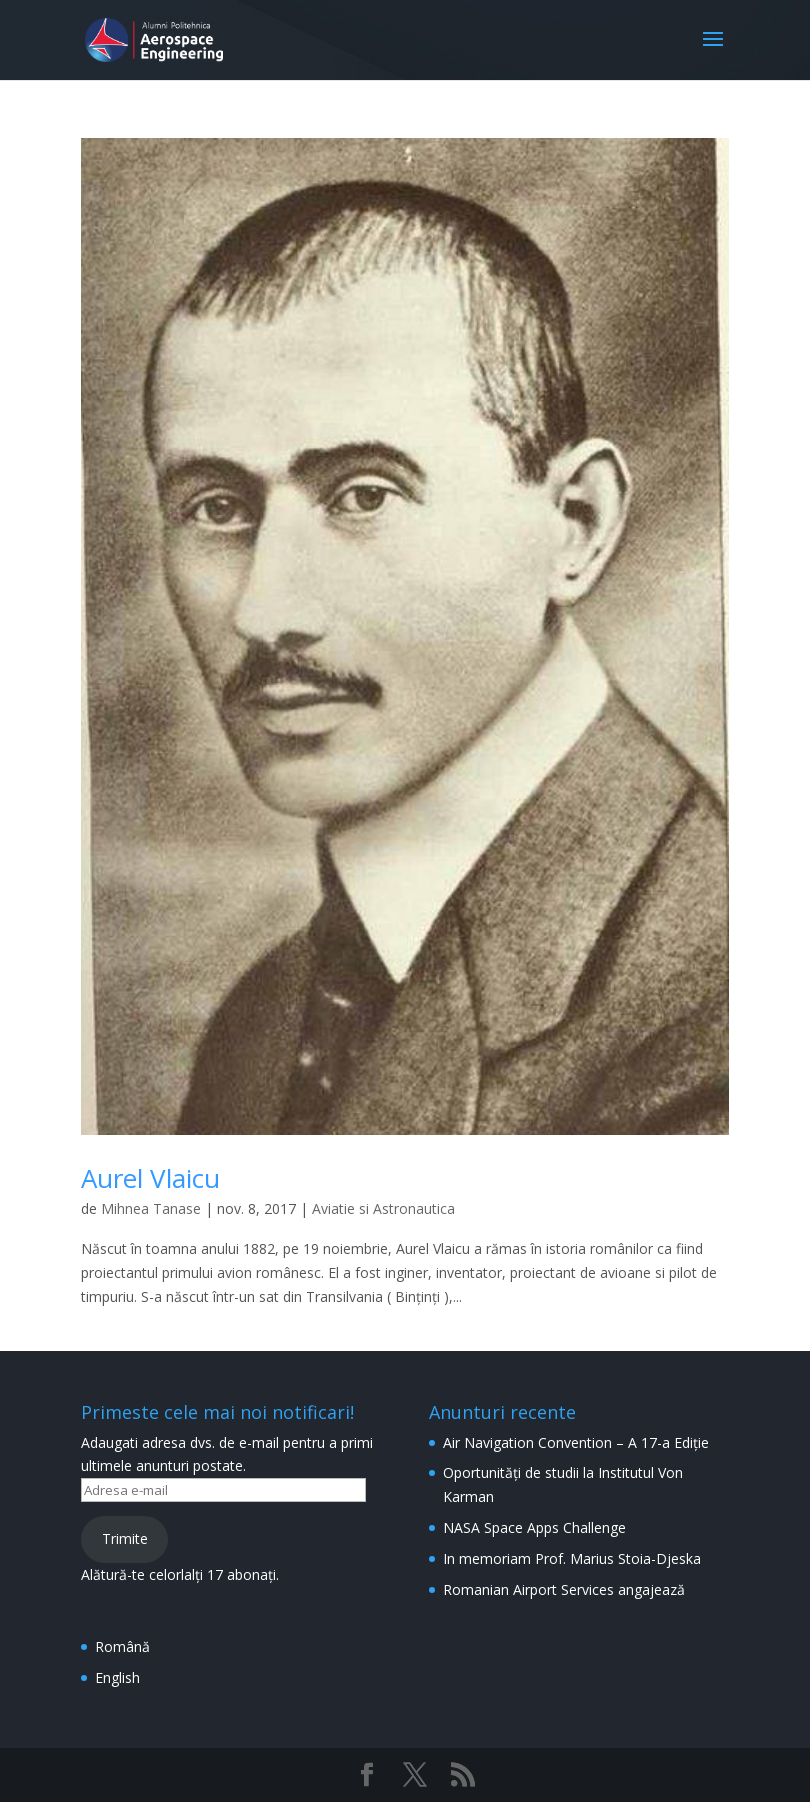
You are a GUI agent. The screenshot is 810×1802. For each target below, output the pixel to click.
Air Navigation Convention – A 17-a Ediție (576, 1442)
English (117, 1677)
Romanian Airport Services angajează (564, 1589)
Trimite (125, 1538)
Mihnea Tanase (151, 1208)
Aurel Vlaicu (150, 1178)
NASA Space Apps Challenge (534, 1527)
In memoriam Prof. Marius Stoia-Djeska (572, 1558)
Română (122, 1646)
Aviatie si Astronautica (383, 1208)
